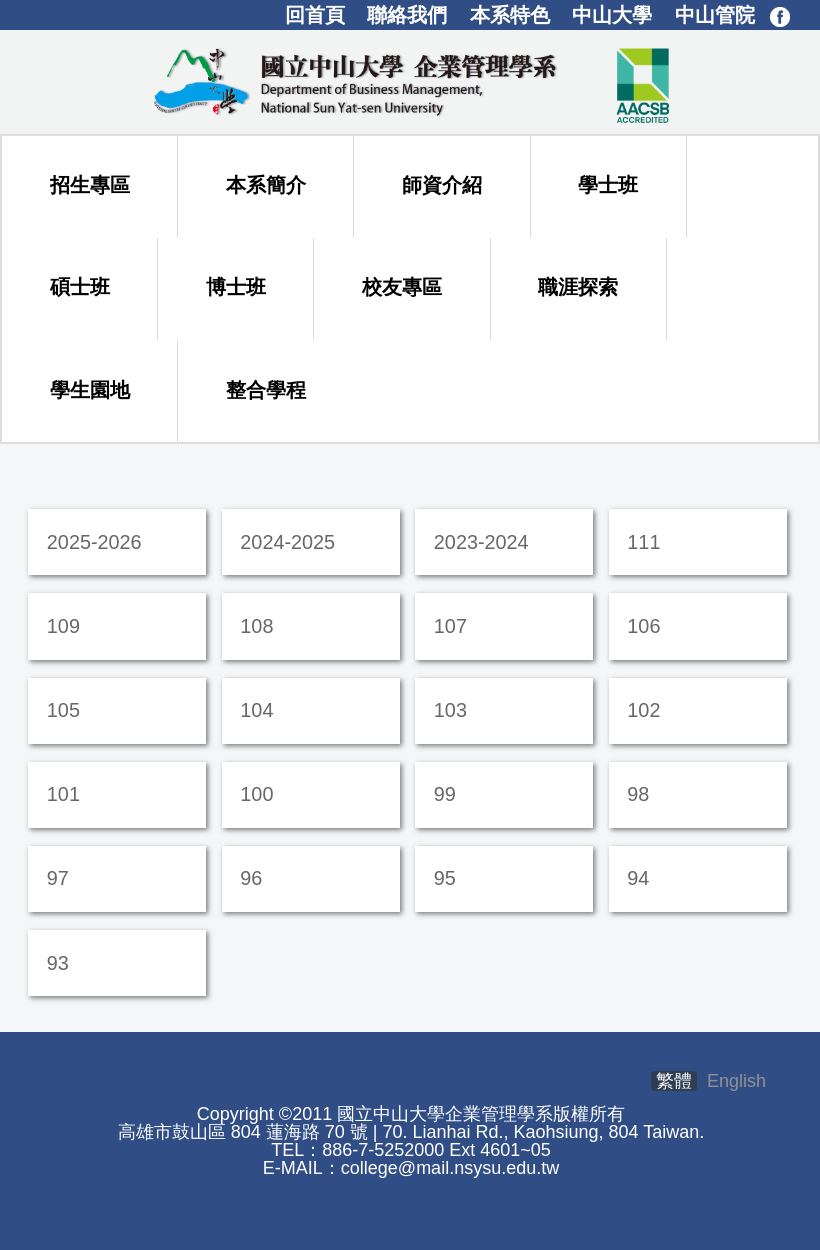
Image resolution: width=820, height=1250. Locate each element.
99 (445, 794)
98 (638, 794)
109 (63, 626)
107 (450, 626)
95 (445, 878)
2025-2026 (94, 542)
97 (58, 878)
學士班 (608, 185)
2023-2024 (481, 542)
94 (638, 878)
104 (256, 710)
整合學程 (266, 390)
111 (643, 542)
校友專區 (402, 287)
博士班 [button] (236, 287)
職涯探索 (578, 287)
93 (58, 963)
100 (256, 794)
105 (63, 710)
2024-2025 (287, 542)
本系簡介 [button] (266, 185)
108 (256, 626)
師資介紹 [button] (442, 185)
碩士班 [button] (80, 287)
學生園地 (90, 390)
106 (643, 626)
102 (643, 710)
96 (251, 878)
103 (450, 710)
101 (63, 794)
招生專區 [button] (90, 185)
